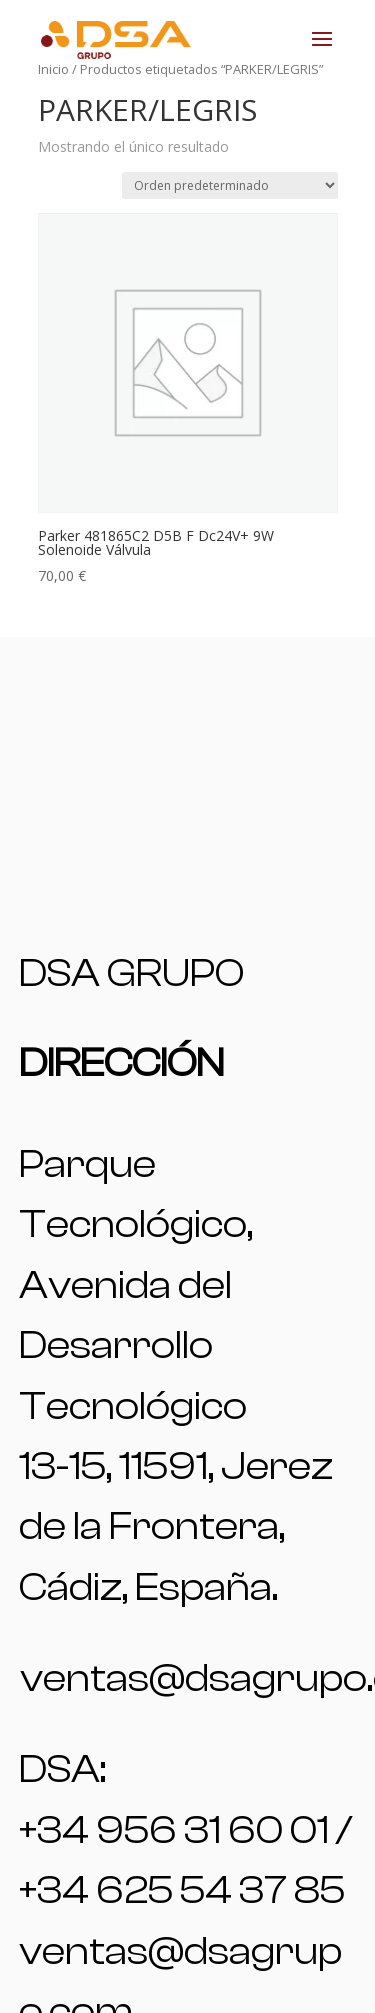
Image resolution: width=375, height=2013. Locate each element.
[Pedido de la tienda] (230, 185)
